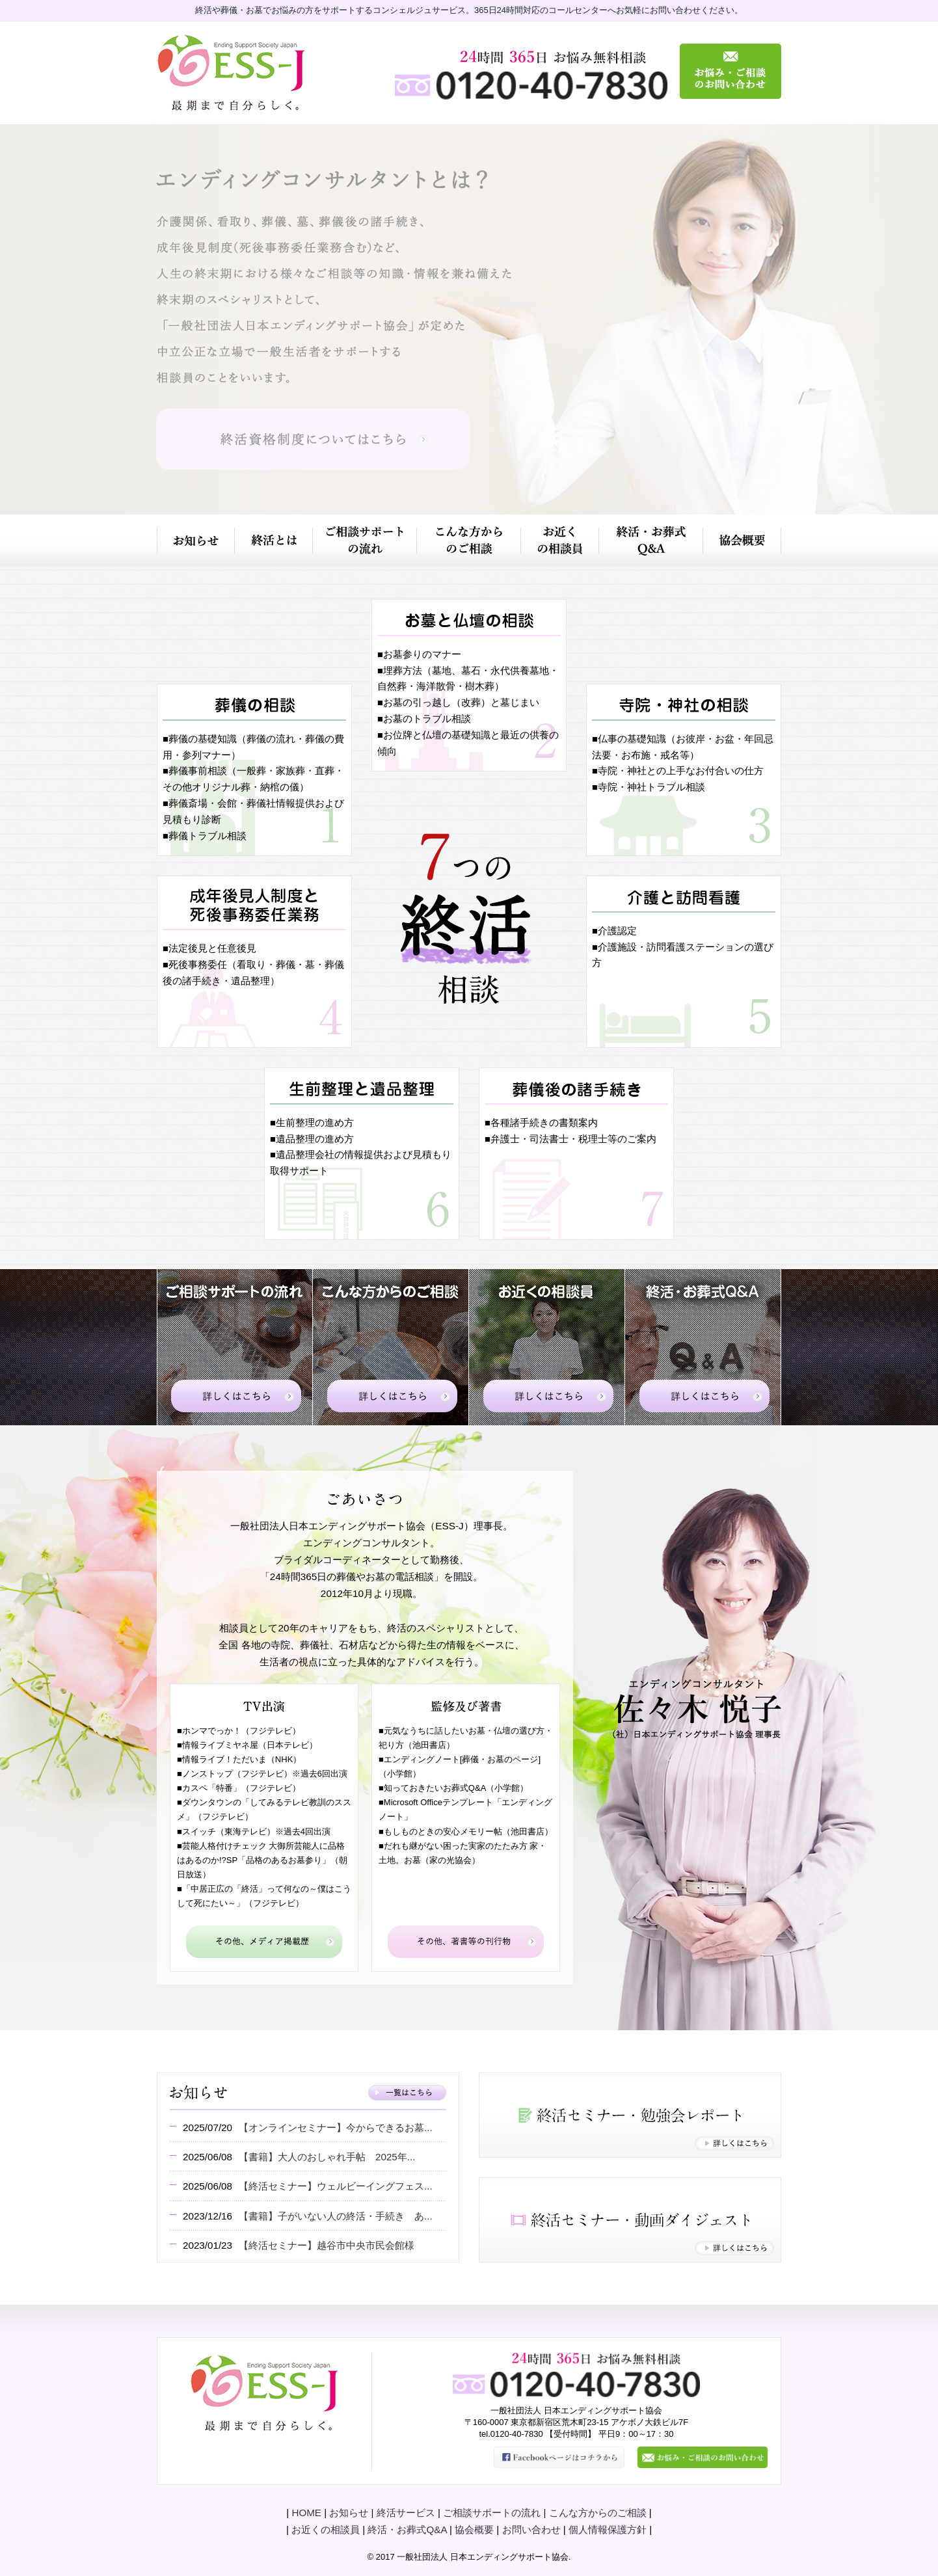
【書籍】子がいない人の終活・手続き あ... (336, 2215)
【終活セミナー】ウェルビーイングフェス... (336, 2186)
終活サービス (406, 2512)
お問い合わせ (531, 2529)
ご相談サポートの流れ (492, 2512)
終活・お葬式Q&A (407, 2529)
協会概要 (474, 2529)
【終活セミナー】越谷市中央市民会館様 (326, 2245)
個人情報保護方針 (608, 2529)
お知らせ (348, 2512)
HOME (306, 2512)
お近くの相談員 (325, 2529)
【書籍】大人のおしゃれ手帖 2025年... (327, 2156)
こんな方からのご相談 (598, 2512)
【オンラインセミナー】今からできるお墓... (336, 2127)
